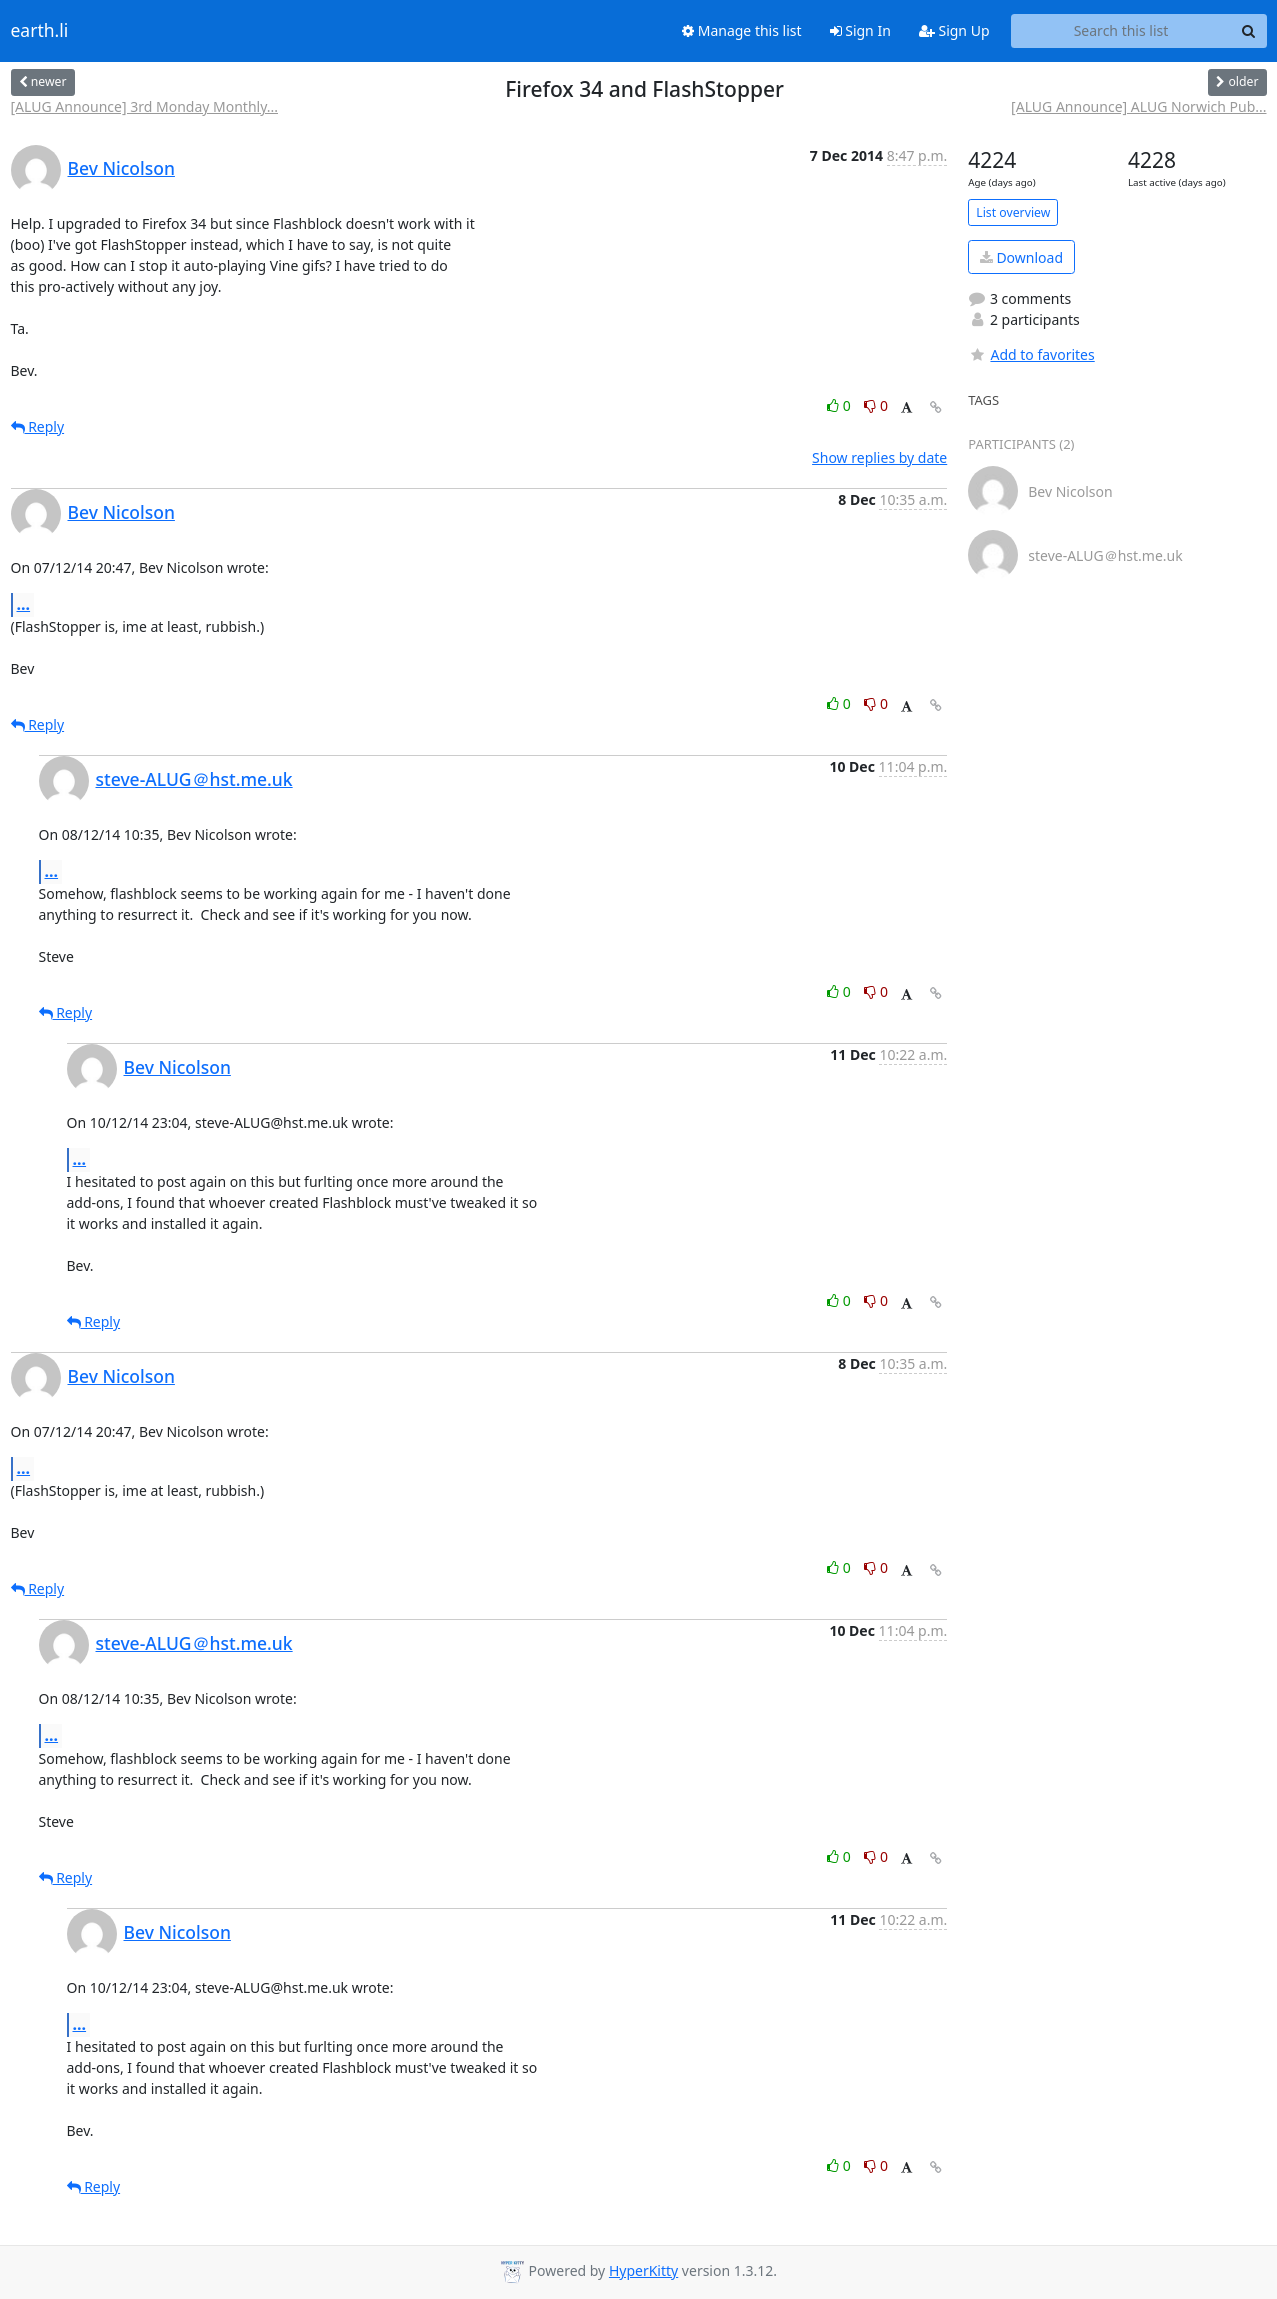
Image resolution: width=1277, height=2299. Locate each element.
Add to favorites (1031, 354)
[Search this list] (1121, 31)
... (24, 604)
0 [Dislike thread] (876, 405)
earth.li (40, 31)
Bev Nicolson (121, 168)
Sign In (860, 30)
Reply (38, 426)
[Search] (1249, 31)
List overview (1013, 212)
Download (1021, 257)
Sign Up (954, 30)
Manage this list (742, 30)
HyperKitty (643, 2270)
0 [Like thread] (840, 405)
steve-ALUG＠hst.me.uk (194, 779)
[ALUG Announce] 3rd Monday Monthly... (145, 106)
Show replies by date (879, 457)
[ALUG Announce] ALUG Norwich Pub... (1138, 106)
